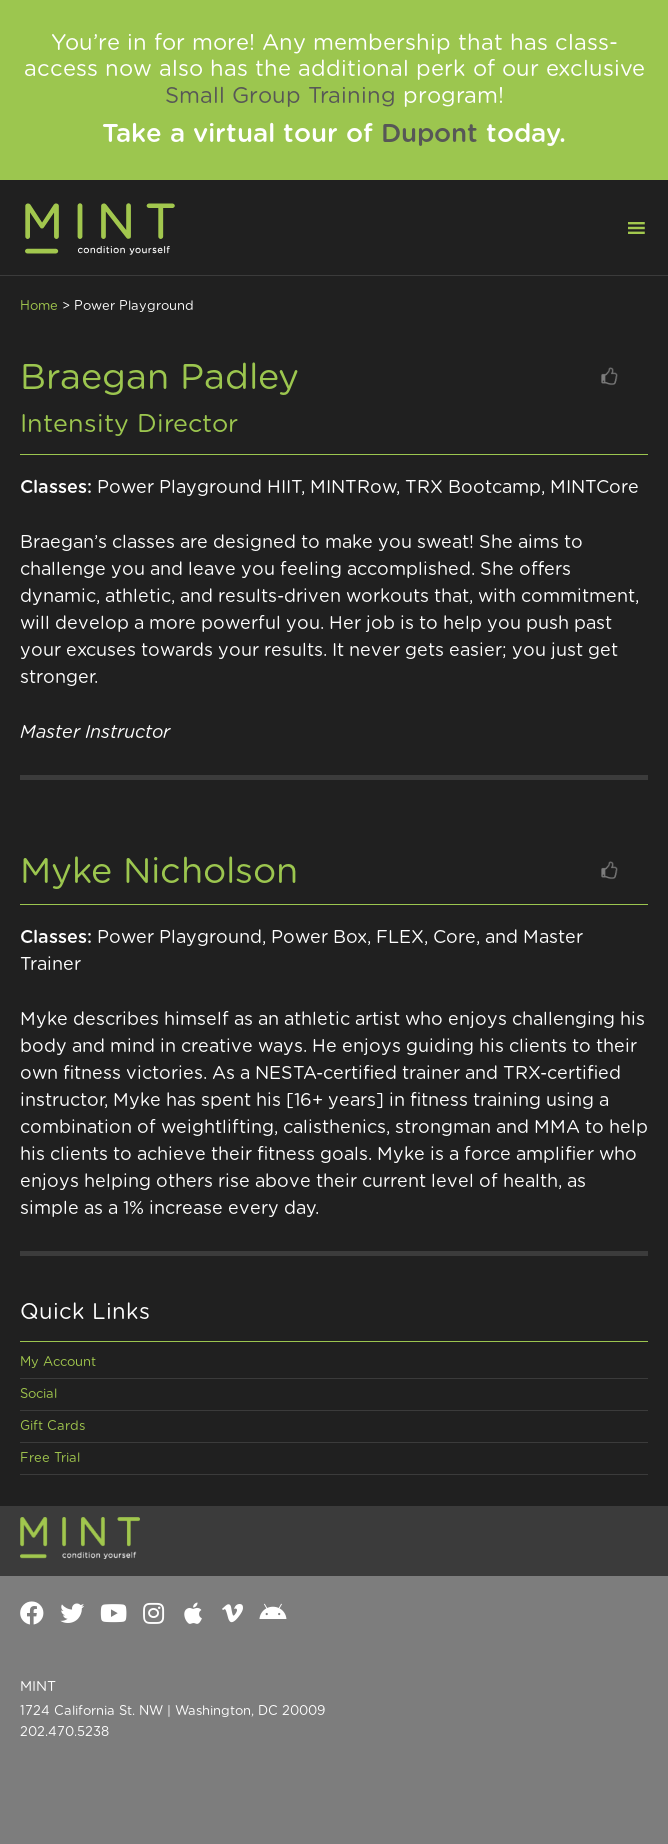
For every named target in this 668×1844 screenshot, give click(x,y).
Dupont (429, 134)
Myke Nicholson (159, 872)
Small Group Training (280, 96)
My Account (58, 1362)
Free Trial (50, 1458)
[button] (624, 226)
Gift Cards (52, 1426)
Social (38, 1394)
